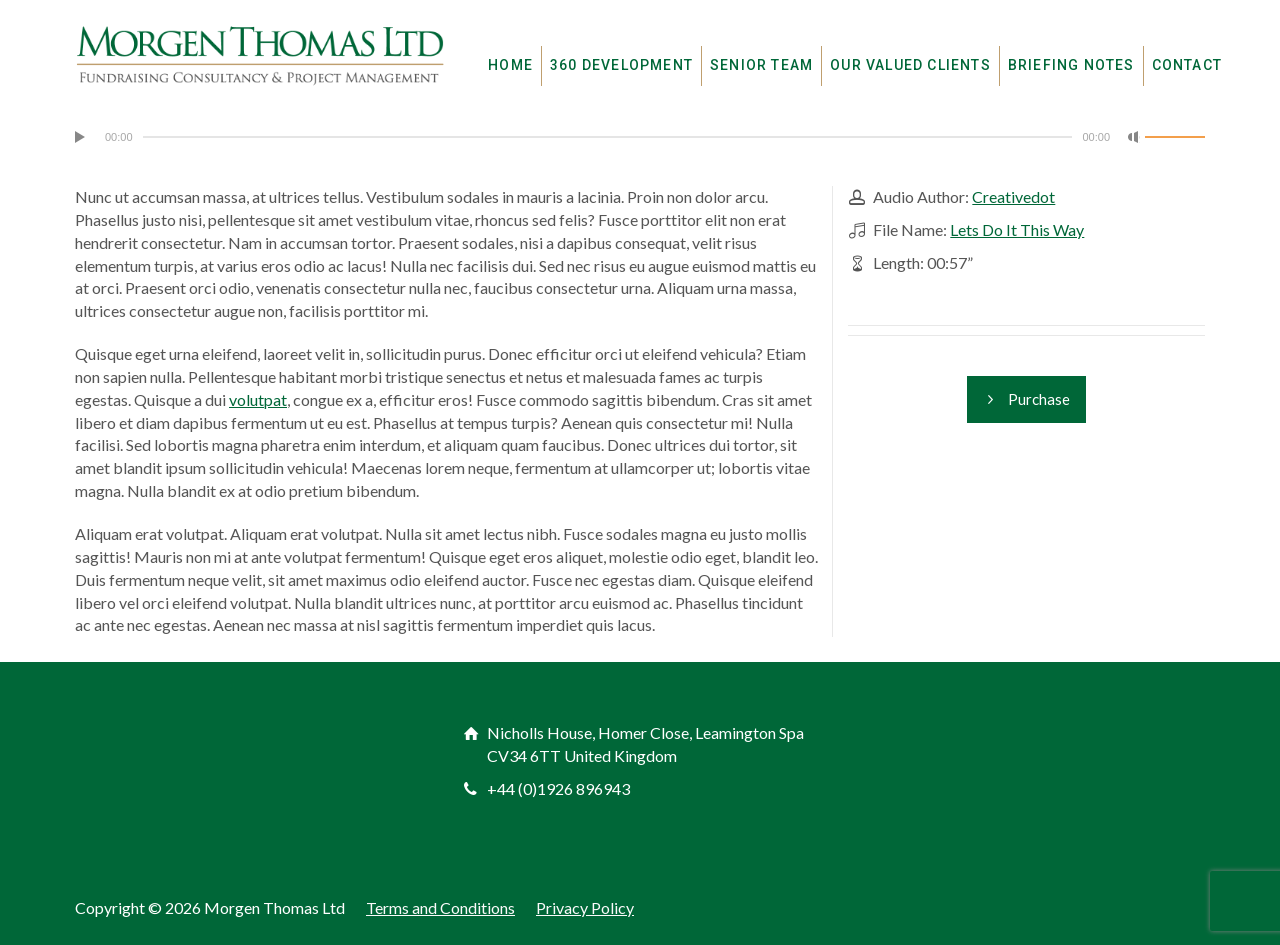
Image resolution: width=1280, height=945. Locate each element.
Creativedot (1013, 196)
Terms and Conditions (440, 907)
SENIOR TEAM (761, 65)
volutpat (258, 399)
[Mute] (1134, 137)
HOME (510, 65)
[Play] (81, 137)
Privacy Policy (585, 907)
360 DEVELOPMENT (621, 65)
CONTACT (1187, 65)
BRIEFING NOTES (1071, 65)
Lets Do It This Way (1017, 229)
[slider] (608, 137)
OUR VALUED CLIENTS (910, 65)
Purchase (1026, 399)
